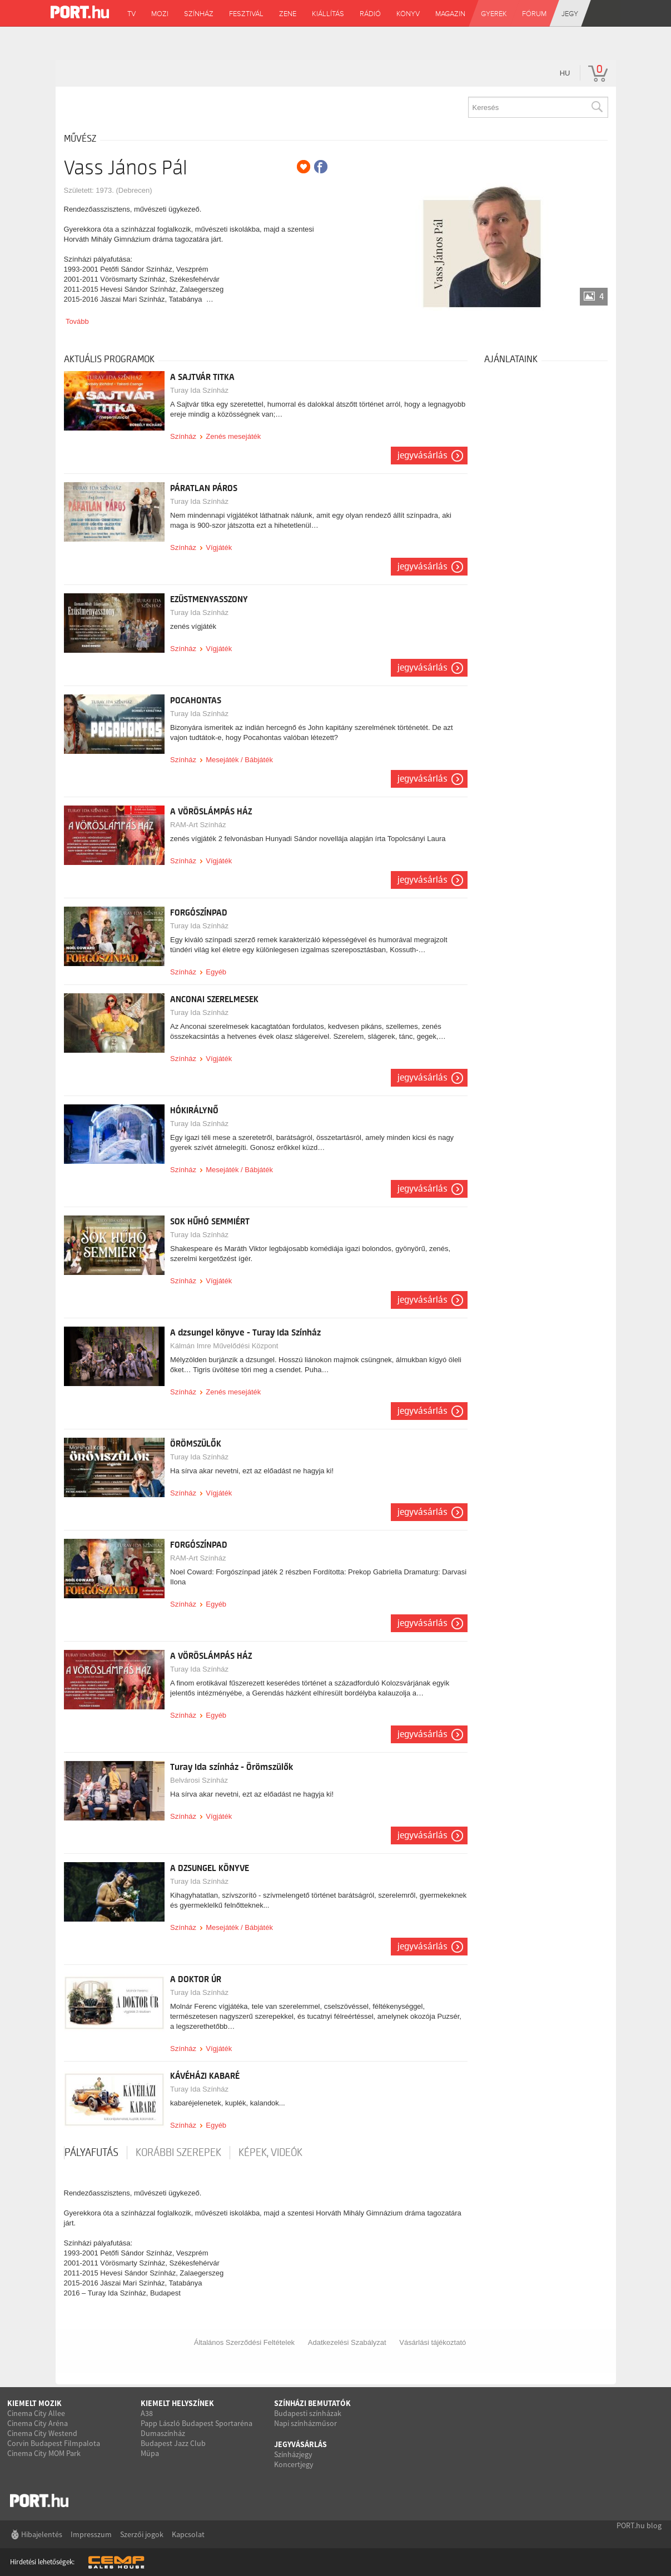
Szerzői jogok (141, 2534)
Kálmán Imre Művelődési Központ (224, 1346)
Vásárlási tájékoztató (432, 2342)
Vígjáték (219, 547)
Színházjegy (293, 2454)
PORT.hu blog (639, 2525)
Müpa (150, 2453)
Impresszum (91, 2534)
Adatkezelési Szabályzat (347, 2342)
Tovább (77, 321)
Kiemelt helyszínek (177, 2403)
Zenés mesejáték (233, 436)
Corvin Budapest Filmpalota (53, 2443)
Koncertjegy (294, 2464)
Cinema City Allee (36, 2413)
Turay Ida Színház (199, 390)
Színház (183, 436)
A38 (147, 2413)
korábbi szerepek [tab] (178, 2153)
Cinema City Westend (42, 2433)
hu (565, 73)
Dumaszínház (163, 2433)
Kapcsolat (188, 2534)
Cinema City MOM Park (44, 2453)
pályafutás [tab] (91, 2153)
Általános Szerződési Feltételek (244, 2342)
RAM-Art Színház (198, 825)
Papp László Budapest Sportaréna (196, 2423)
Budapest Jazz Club (173, 2443)
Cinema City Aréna (37, 2423)
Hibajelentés (41, 2534)
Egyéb (216, 972)
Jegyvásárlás (422, 456)
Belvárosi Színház (199, 1780)
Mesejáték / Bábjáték (239, 760)
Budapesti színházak (307, 2413)
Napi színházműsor (305, 2423)
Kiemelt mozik (34, 2403)
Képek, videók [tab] (270, 2153)
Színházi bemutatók (312, 2403)
